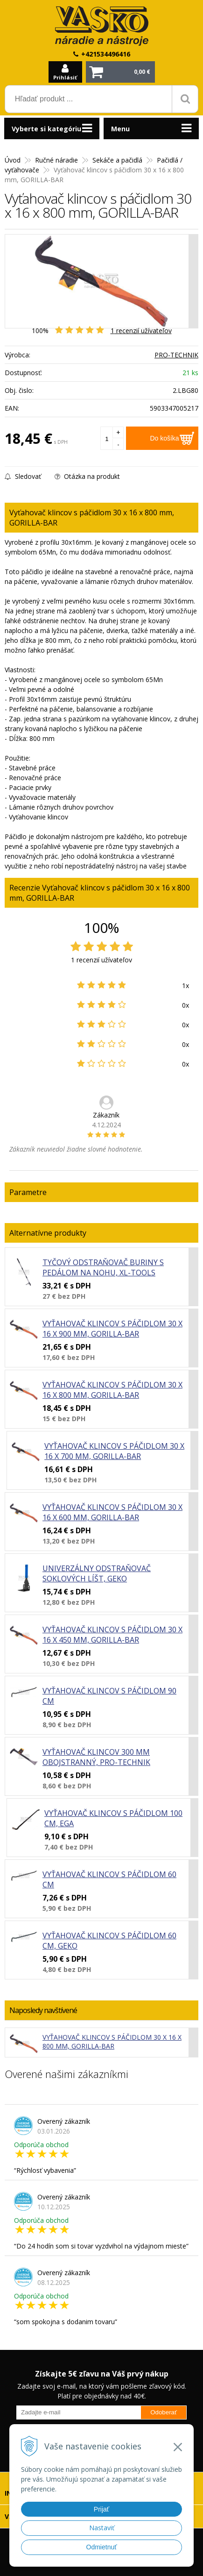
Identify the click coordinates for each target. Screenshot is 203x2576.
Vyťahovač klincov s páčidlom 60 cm (109, 1879)
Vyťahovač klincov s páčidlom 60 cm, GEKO (109, 1940)
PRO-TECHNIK (176, 354)
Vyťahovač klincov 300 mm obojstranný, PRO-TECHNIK (96, 1757)
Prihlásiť (65, 77)
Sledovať (23, 476)
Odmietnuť (101, 2547)
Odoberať (163, 2412)
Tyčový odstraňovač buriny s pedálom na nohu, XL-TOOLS (103, 1267)
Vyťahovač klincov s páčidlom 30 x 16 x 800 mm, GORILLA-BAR (112, 1390)
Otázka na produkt (87, 476)
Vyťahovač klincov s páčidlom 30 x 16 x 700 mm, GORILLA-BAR (114, 1451)
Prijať (101, 2509)
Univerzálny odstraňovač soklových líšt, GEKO (96, 1573)
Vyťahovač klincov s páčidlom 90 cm (109, 1696)
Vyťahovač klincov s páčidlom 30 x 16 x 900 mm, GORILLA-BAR (112, 1328)
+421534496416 (105, 54)
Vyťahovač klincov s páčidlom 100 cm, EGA (113, 1818)
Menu (120, 128)
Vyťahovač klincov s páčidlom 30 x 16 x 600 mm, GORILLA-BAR (112, 1512)
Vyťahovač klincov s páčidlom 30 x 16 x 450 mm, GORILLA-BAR (112, 1634)
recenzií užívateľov (141, 330)
